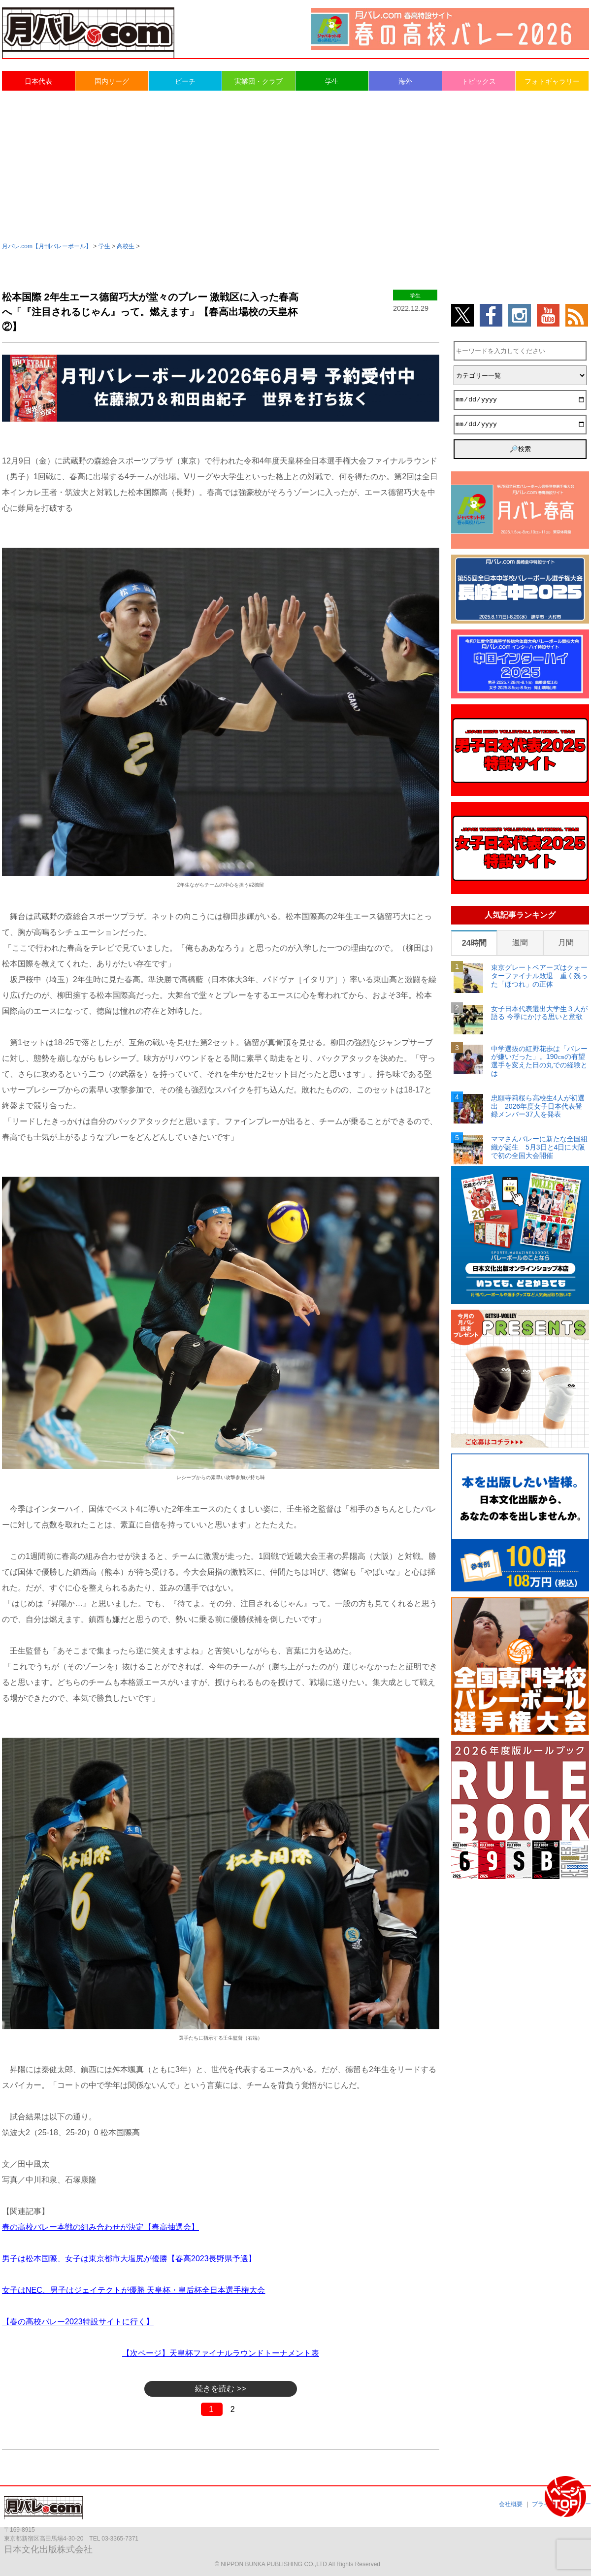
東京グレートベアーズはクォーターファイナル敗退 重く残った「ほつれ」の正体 (539, 975)
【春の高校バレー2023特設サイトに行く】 (78, 2321)
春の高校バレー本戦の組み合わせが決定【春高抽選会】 (100, 2227)
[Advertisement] (295, 165)
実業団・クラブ (258, 81)
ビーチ (185, 81)
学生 (332, 81)
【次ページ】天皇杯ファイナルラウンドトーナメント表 (220, 2353)
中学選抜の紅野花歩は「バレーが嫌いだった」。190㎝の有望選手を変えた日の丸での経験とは (539, 1061)
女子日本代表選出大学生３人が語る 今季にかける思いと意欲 (539, 1013)
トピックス (478, 81)
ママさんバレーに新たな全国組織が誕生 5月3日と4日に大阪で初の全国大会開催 (539, 1147)
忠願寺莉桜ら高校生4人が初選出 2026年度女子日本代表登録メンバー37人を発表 (538, 1106)
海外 (405, 81)
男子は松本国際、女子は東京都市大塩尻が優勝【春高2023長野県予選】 (129, 2258)
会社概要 (511, 2504)
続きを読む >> (220, 2388)
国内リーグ (112, 81)
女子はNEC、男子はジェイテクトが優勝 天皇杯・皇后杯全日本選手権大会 (133, 2290)
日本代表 (38, 81)
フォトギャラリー (552, 81)
